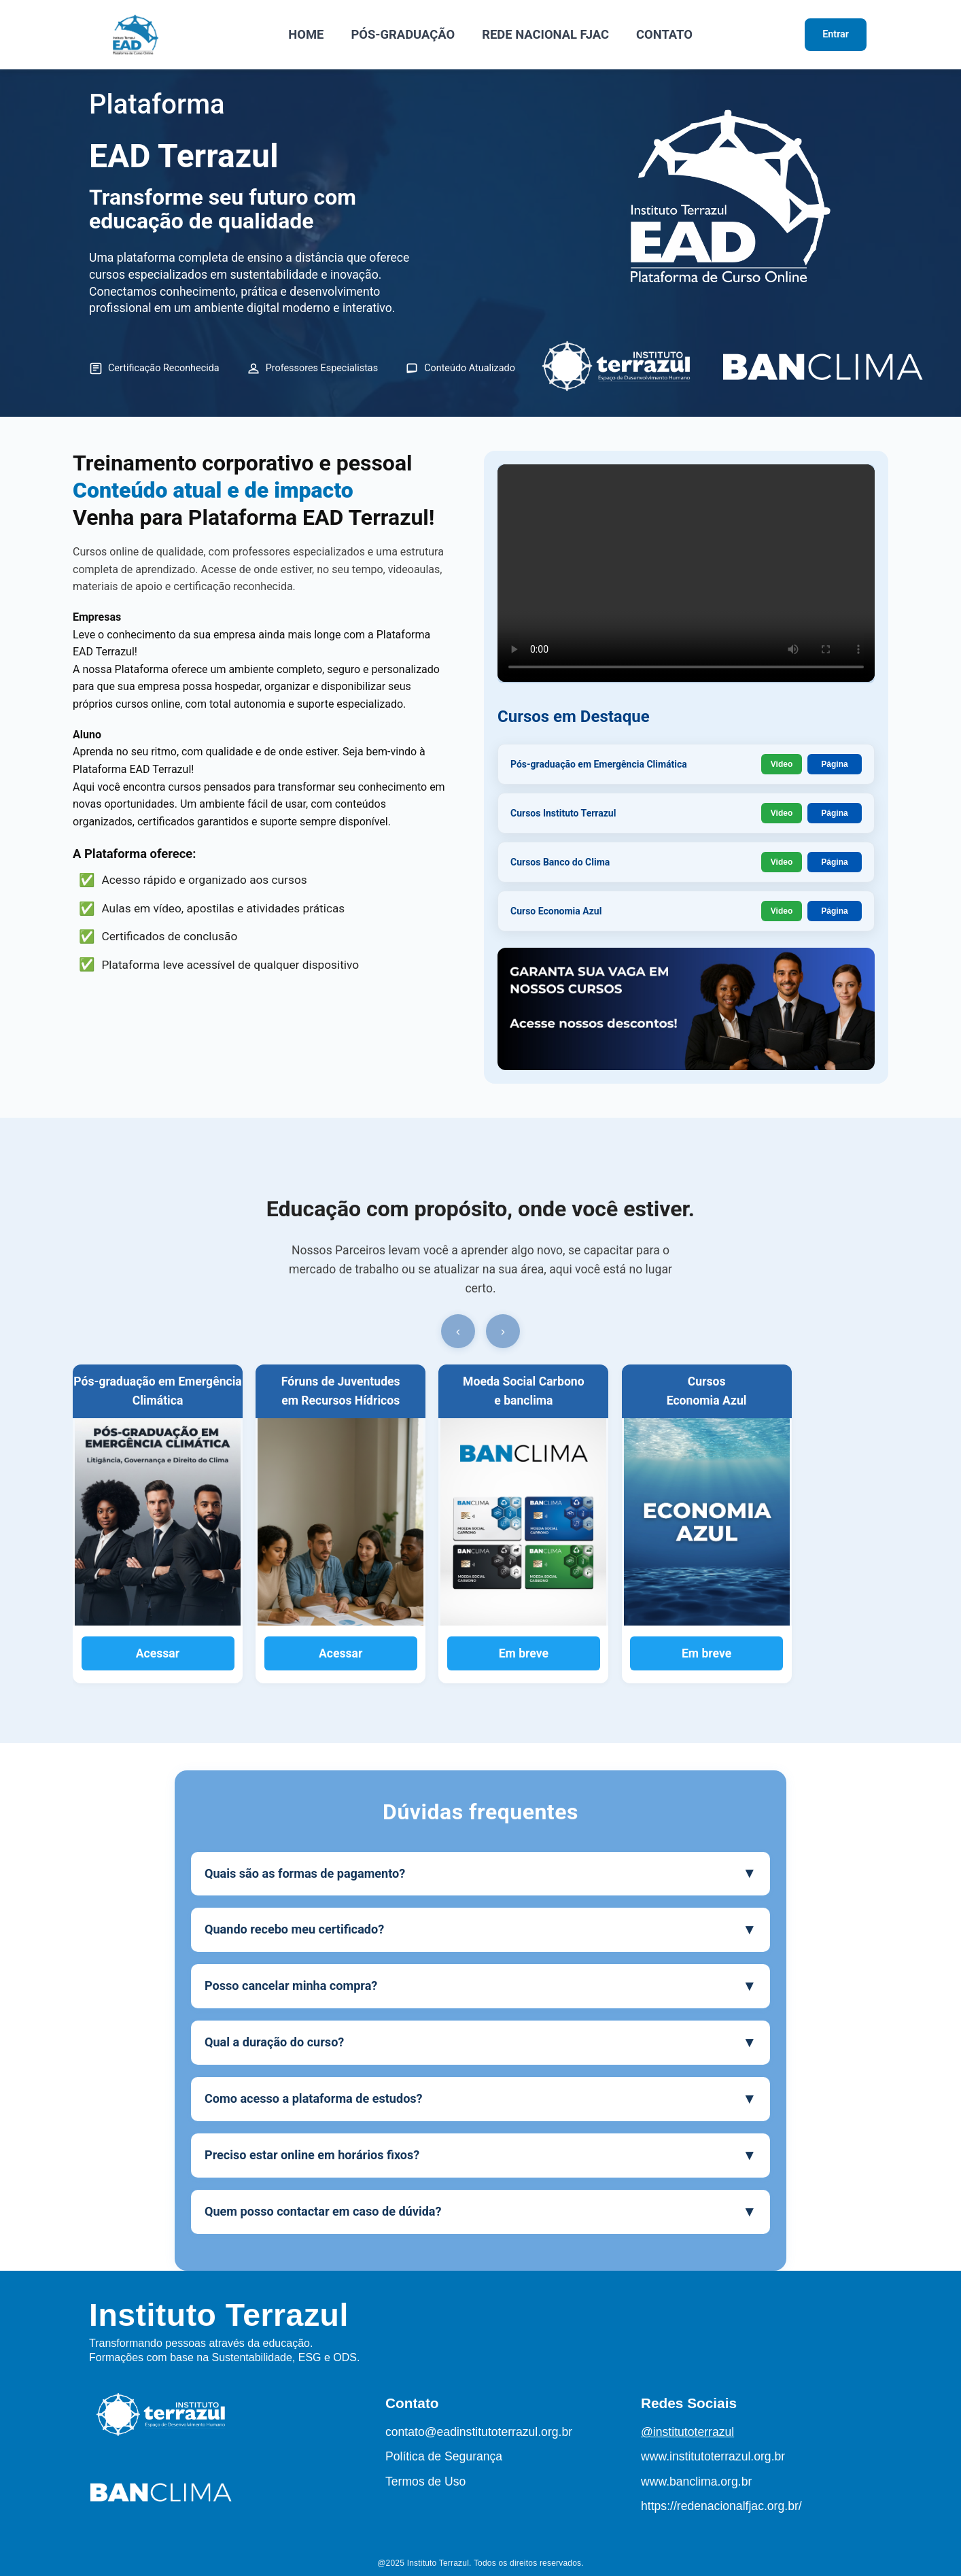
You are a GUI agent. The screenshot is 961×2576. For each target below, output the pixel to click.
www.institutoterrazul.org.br (713, 2456)
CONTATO (664, 34)
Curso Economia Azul (555, 911)
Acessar (157, 1653)
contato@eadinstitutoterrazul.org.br (478, 2432)
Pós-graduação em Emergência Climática (598, 764)
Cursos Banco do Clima (560, 862)
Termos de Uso (425, 2481)
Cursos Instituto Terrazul (563, 813)
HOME (306, 34)
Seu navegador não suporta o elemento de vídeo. (686, 573)
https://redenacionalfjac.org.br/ (721, 2506)
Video (781, 764)
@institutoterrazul (687, 2432)
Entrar (835, 34)
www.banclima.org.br (696, 2481)
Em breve (523, 1653)
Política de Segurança (443, 2456)
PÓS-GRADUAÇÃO (403, 34)
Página (834, 764)
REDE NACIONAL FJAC (545, 34)
